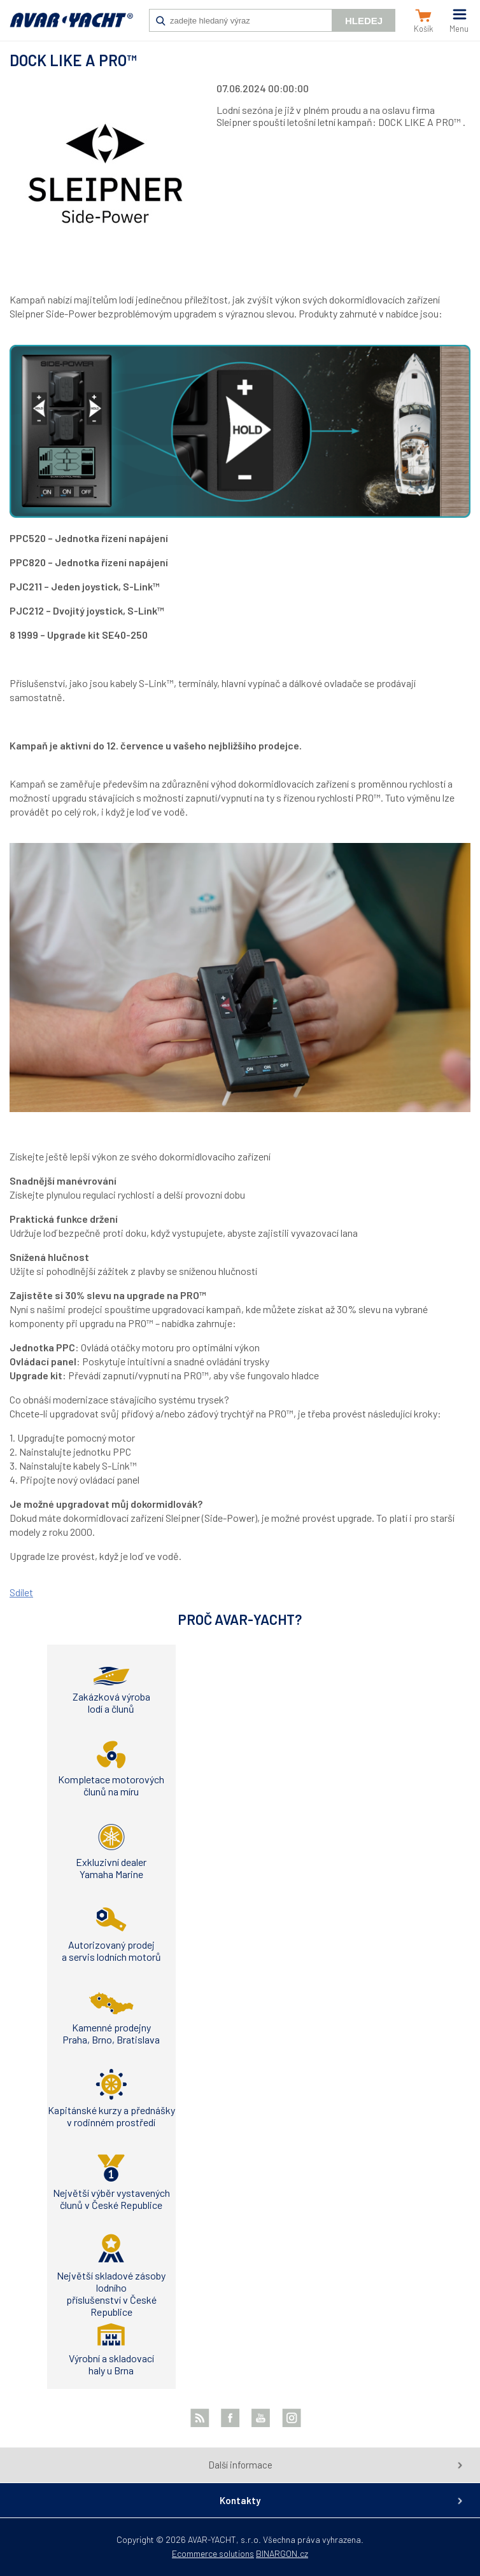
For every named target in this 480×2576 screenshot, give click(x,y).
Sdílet (21, 1592)
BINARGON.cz (282, 2553)
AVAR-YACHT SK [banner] (71, 27)
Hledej (364, 20)
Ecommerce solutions (213, 2553)
